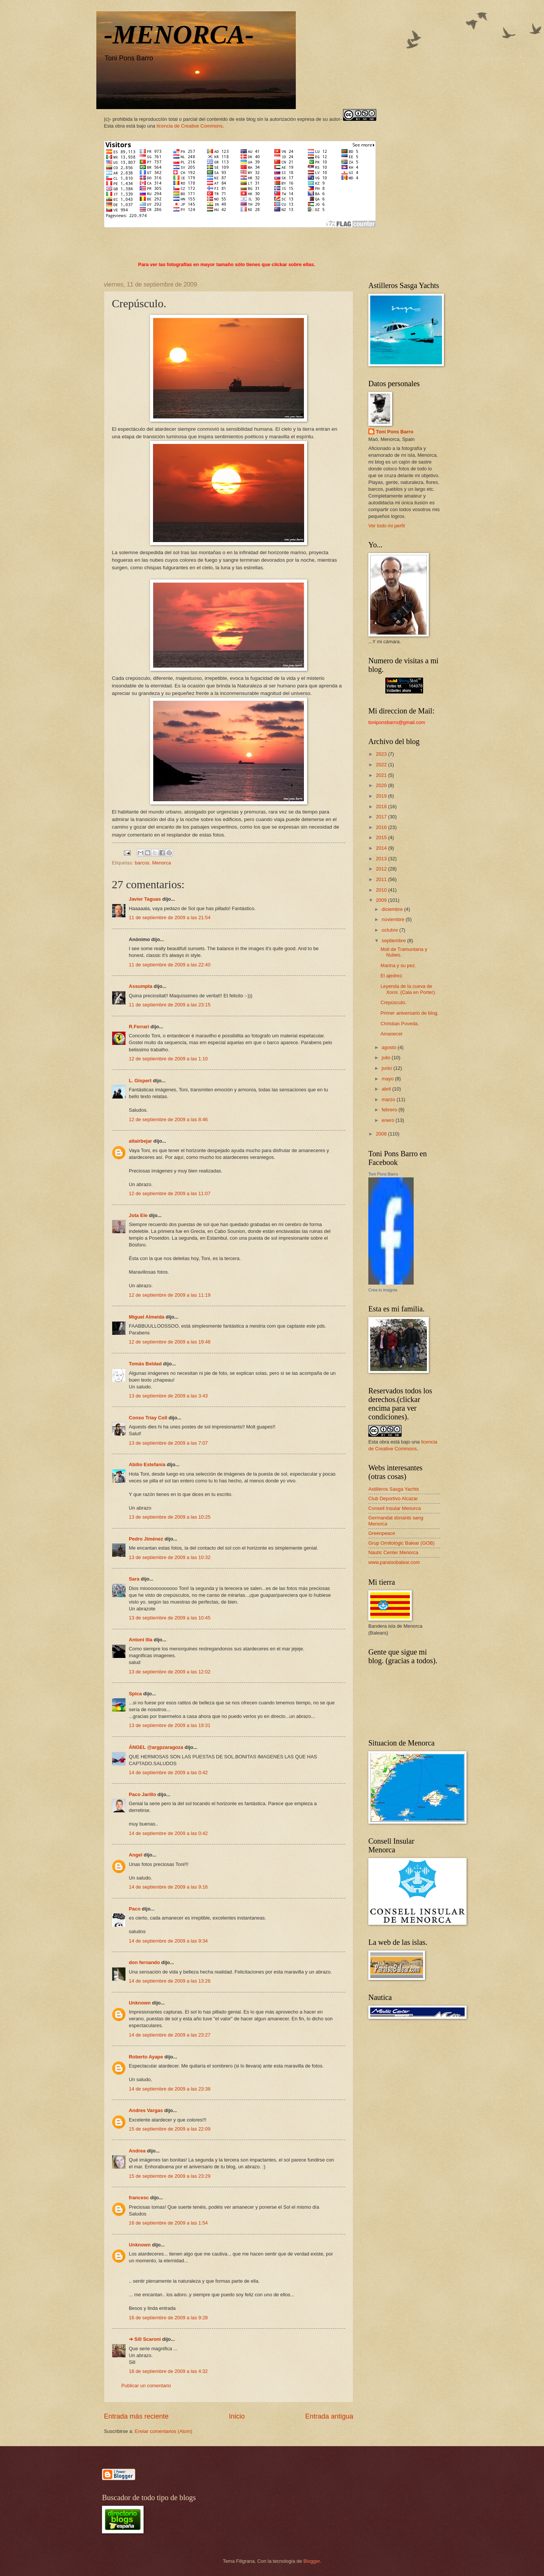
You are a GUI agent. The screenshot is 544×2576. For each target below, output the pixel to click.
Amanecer (391, 1034)
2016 (382, 827)
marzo (389, 1099)
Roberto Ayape (146, 2057)
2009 (382, 900)
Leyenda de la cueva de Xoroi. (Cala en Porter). (408, 989)
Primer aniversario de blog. (409, 1013)
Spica (135, 1693)
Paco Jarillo (142, 1794)
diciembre (393, 909)
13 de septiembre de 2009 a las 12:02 (169, 1672)
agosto (389, 1047)
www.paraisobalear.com (394, 1562)
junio (387, 1068)
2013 (382, 858)
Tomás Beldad (145, 1364)
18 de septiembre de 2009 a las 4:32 (168, 2371)
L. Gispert (140, 1080)
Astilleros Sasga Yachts (393, 1489)
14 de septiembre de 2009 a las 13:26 (169, 1981)
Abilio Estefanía (147, 1464)
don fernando (144, 1962)
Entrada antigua (329, 2416)
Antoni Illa (140, 1639)
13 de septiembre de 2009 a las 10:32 (169, 1557)
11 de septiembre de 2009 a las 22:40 (169, 965)
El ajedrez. (391, 975)
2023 (382, 754)
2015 (382, 837)
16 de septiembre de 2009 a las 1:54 (168, 2223)
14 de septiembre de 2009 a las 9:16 (168, 1887)
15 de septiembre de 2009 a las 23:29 (169, 2176)
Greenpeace (381, 1533)
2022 (382, 764)
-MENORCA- (179, 34)
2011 (382, 879)
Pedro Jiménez (146, 1539)
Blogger (311, 2561)
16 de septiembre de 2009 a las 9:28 (168, 2317)
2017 (382, 817)
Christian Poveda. (399, 1023)
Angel (135, 1855)
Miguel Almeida (146, 1317)
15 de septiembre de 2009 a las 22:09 (169, 2129)
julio (386, 1057)
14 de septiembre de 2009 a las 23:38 (169, 2089)
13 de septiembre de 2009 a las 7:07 (168, 1443)
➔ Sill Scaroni (145, 2339)
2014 (382, 848)
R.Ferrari (139, 1026)
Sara (134, 1579)
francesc (139, 2197)
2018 (382, 806)
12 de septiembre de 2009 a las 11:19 (169, 1295)
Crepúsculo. (393, 1002)
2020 (382, 785)
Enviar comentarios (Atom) (163, 2431)
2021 (382, 775)
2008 (382, 1134)
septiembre (394, 940)
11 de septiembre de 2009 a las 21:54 (169, 917)
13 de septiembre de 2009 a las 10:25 (169, 1517)
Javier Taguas (145, 899)
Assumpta (140, 986)
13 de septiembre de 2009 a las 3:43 (168, 1396)
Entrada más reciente (136, 2416)
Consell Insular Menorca (394, 1508)
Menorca (161, 863)
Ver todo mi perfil (386, 525)
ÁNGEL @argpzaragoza (156, 1747)
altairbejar (140, 1141)
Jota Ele (138, 1215)
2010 (382, 890)
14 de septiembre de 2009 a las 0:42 (168, 1772)
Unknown (140, 2003)
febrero (390, 1109)
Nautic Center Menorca (393, 1552)
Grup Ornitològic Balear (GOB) (401, 1543)
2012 (382, 869)
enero (389, 1120)
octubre (390, 930)
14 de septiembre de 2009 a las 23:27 (169, 2035)
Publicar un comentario (146, 2385)
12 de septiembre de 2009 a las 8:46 (168, 1119)
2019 (382, 796)
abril (387, 1089)
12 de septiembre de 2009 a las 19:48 (169, 1342)
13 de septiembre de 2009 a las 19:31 (169, 1725)
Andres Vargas (146, 2110)
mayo (388, 1079)
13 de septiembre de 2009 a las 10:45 (169, 1618)
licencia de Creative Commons (190, 126)
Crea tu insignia (382, 1290)
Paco (135, 1909)
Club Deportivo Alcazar (393, 1498)
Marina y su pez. (398, 965)
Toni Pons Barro (394, 431)
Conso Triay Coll (148, 1417)
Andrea (137, 2151)
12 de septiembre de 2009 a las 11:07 (169, 1193)
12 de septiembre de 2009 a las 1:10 (168, 1059)
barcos (142, 863)
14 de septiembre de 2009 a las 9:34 (168, 1941)
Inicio (237, 2416)
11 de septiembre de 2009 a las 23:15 (169, 1005)
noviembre (394, 919)
